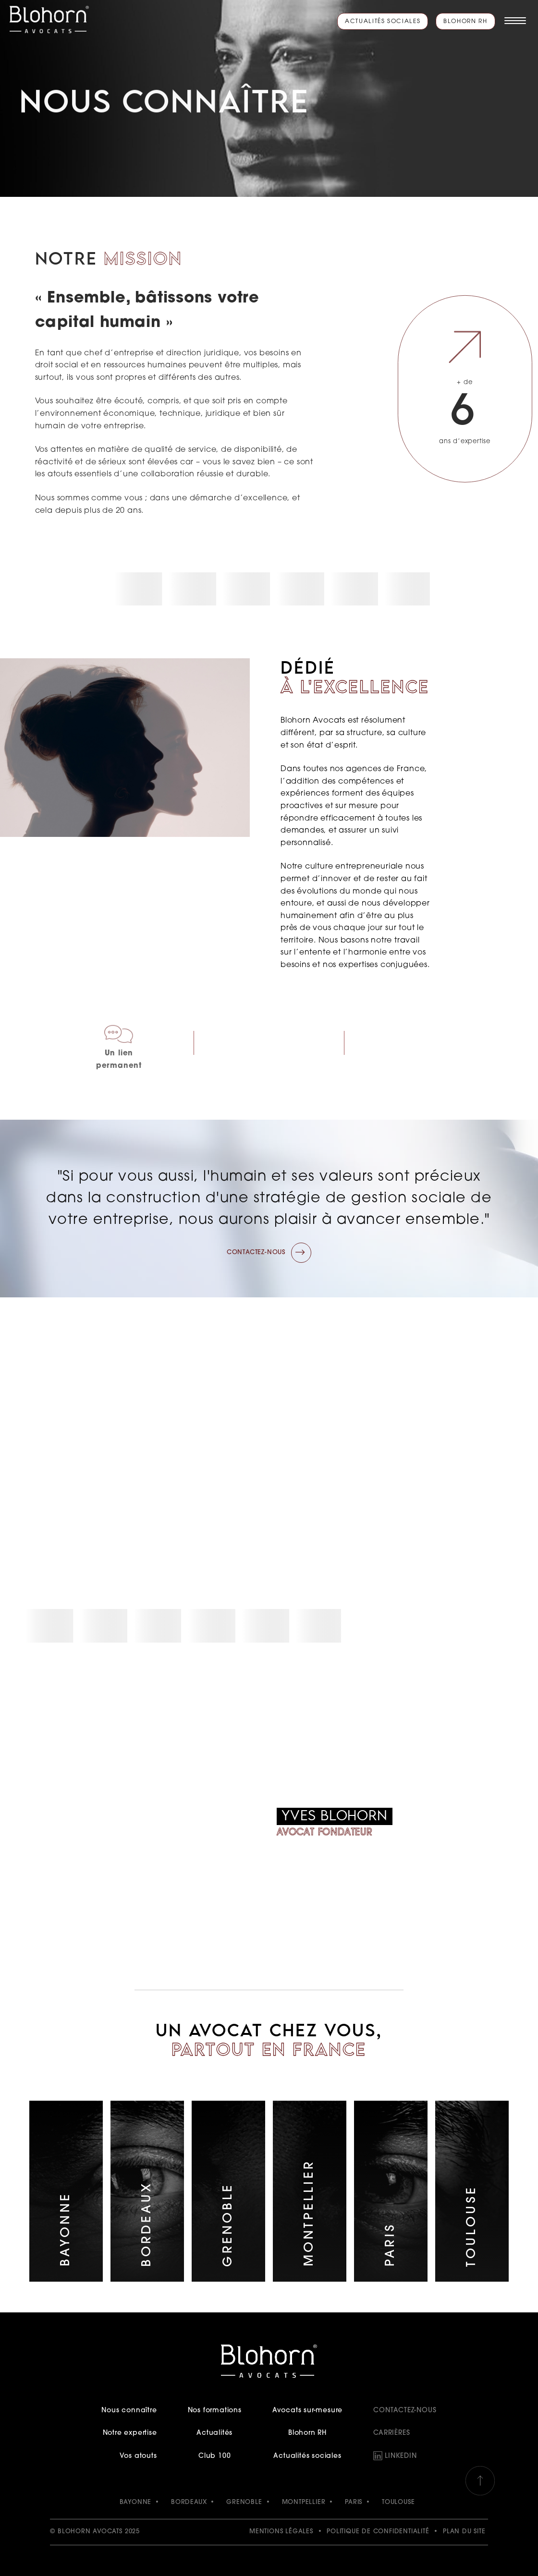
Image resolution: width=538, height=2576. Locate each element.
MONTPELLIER (304, 2502)
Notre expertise (130, 2433)
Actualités (214, 2433)
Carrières (391, 2433)
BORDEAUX (189, 2502)
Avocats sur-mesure (307, 2410)
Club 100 (214, 2456)
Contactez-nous (404, 2410)
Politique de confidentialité (378, 2531)
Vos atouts (138, 2456)
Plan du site (464, 2531)
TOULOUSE (398, 2502)
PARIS (353, 2502)
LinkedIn (400, 2456)
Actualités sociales (382, 21)
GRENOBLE (244, 2502)
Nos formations (215, 2410)
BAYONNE (136, 2502)
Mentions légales (281, 2531)
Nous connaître (129, 2410)
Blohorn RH (465, 21)
